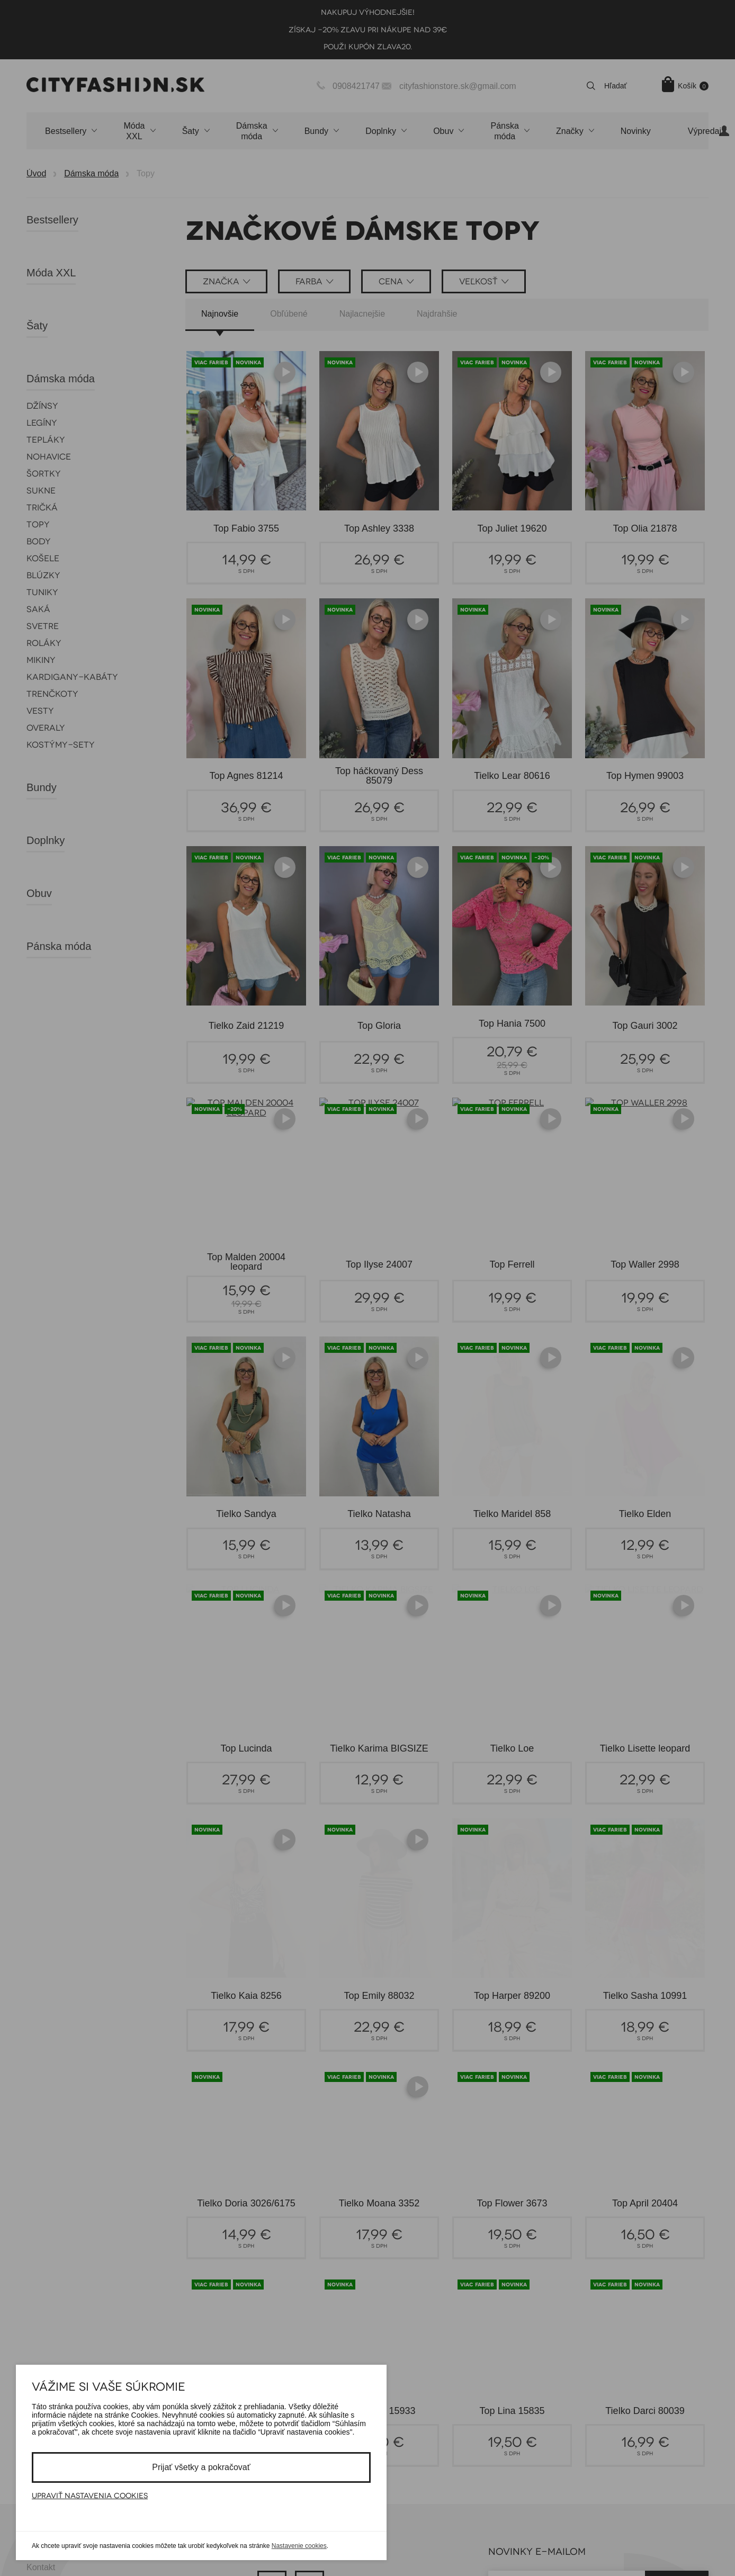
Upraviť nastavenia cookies (90, 2495)
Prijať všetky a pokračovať (201, 2467)
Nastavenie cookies (299, 2546)
